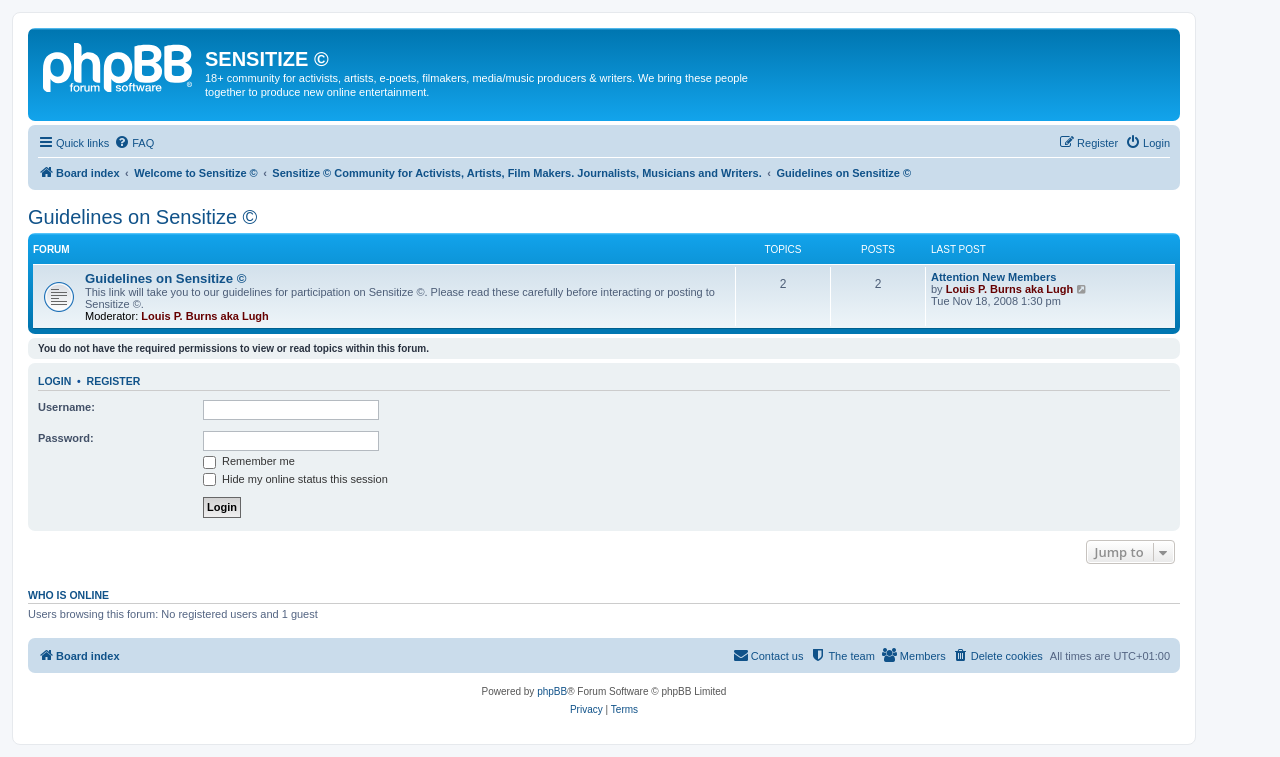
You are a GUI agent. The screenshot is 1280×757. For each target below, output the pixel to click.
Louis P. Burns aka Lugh (205, 316)
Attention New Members (993, 277)
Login (54, 381)
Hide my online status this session (295, 479)
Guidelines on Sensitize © (142, 217)
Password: (66, 438)
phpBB (552, 691)
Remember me (249, 461)
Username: (66, 407)
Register (114, 381)
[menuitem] (134, 143)
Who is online (68, 595)
